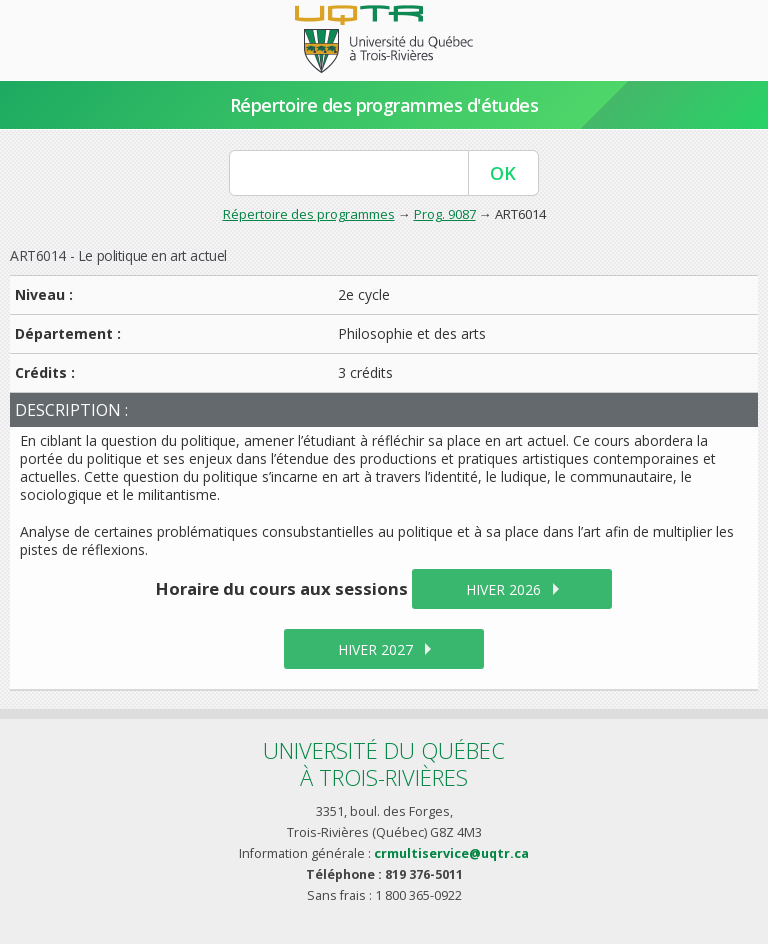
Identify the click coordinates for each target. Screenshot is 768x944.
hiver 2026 (503, 589)
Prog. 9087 (445, 214)
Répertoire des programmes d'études (384, 105)
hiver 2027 (375, 649)
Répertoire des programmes (309, 214)
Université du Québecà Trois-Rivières (384, 763)
